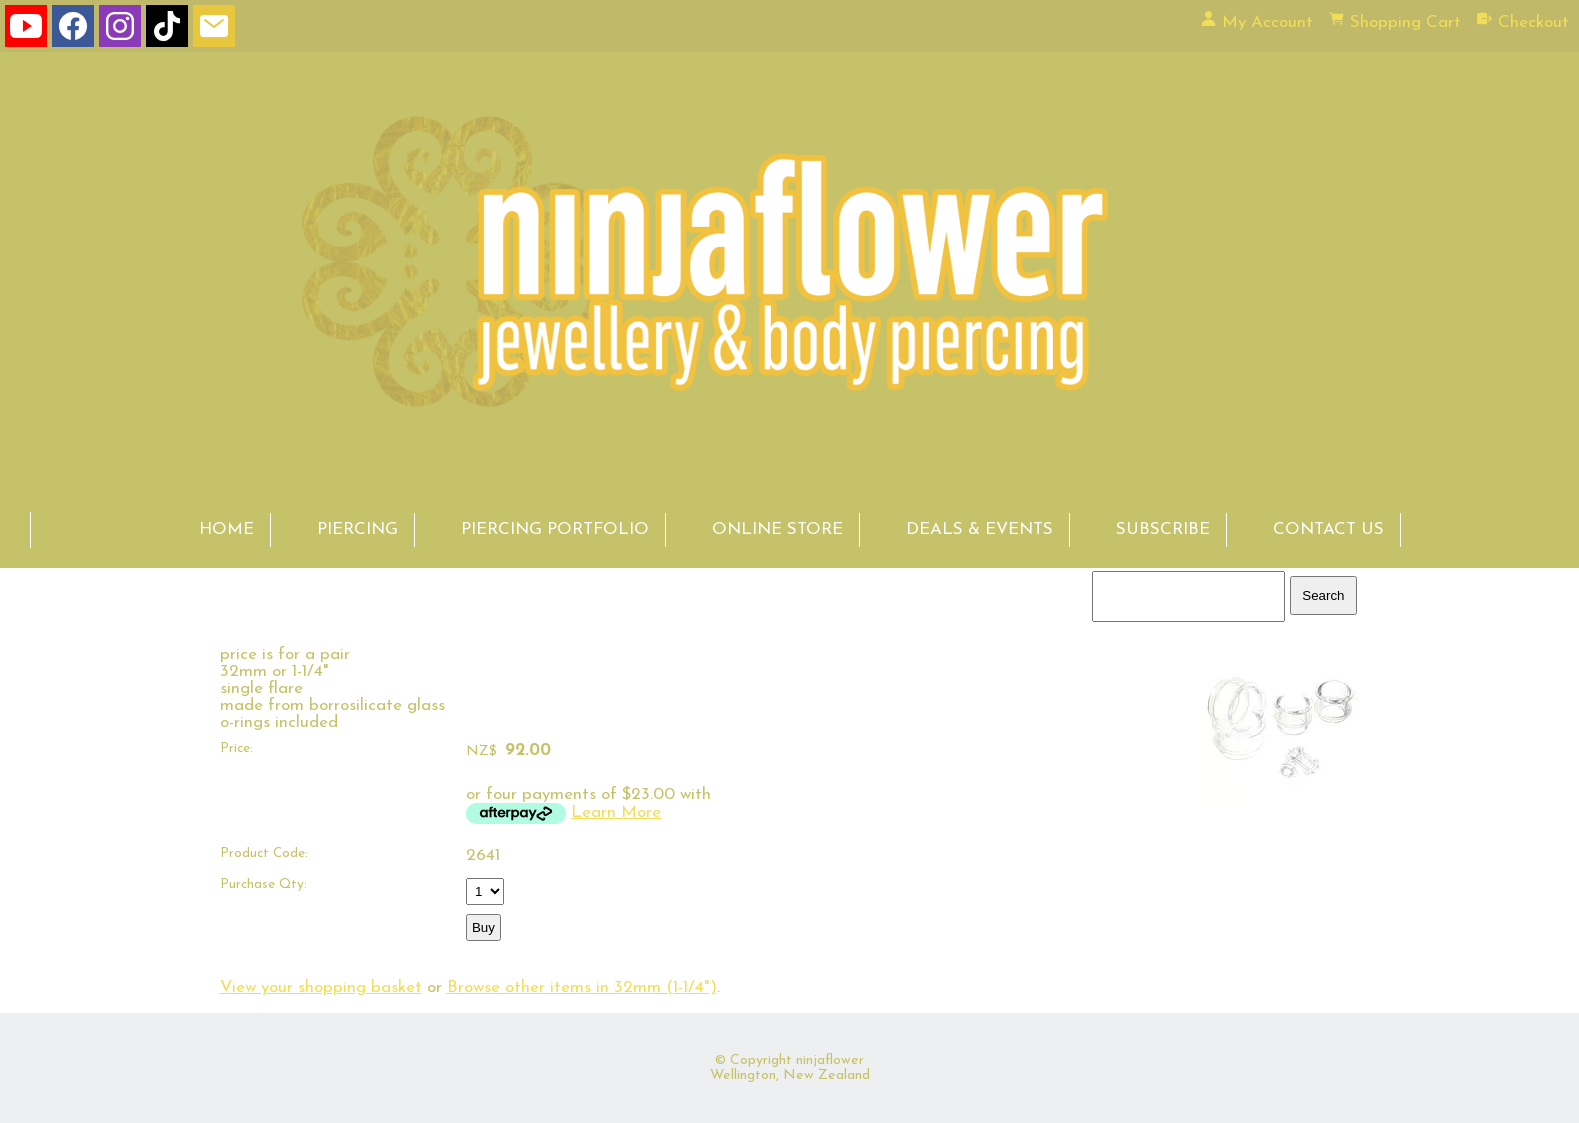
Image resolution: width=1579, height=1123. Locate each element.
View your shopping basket (321, 987)
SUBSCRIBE (1163, 529)
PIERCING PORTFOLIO (555, 529)
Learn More (616, 812)
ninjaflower (830, 1060)
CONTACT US (1328, 529)
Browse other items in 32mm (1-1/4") (582, 987)
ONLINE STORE (777, 529)
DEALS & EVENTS (979, 529)
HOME (226, 529)
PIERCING (357, 529)
